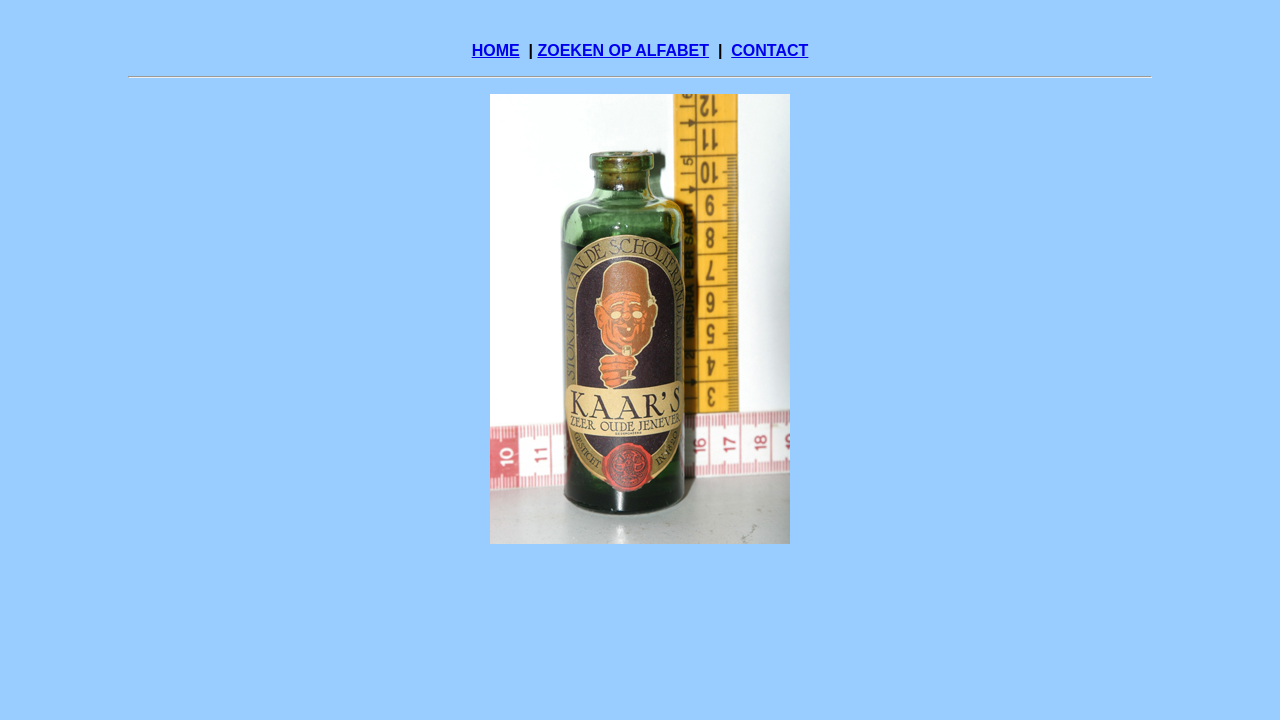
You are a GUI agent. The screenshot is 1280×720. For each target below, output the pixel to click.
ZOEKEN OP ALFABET (623, 50)
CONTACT (769, 50)
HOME (496, 50)
